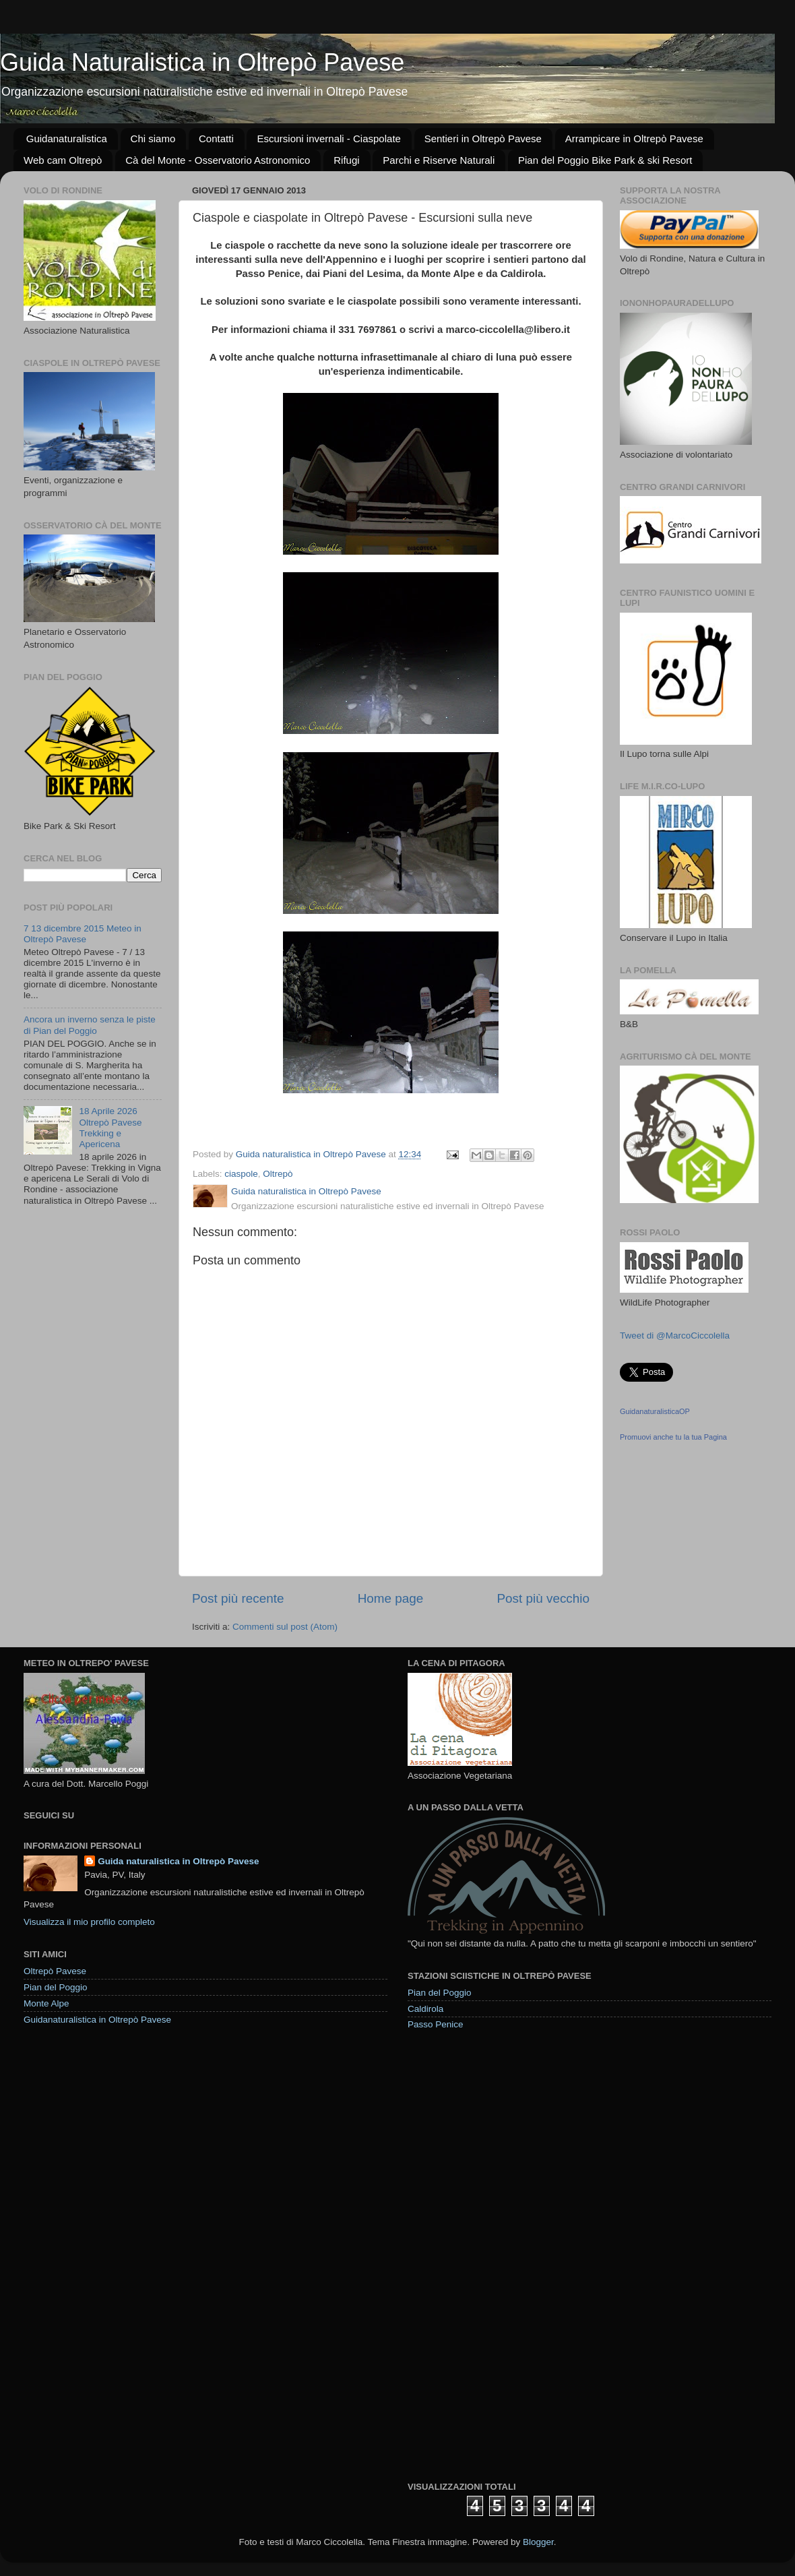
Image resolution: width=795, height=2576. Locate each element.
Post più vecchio (543, 1598)
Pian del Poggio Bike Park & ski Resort (605, 160)
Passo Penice (436, 2024)
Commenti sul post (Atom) (285, 1627)
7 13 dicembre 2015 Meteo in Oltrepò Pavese (82, 933)
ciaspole (241, 1174)
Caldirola (425, 2009)
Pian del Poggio (56, 1987)
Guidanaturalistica (66, 138)
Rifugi (346, 160)
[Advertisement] (462, 2255)
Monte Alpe (46, 2003)
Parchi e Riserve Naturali (439, 160)
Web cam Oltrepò (63, 160)
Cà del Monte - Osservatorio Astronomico (217, 160)
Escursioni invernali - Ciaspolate (328, 138)
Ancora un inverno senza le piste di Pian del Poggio (90, 1024)
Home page (391, 1598)
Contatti (216, 138)
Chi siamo (153, 138)
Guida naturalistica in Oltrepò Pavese (178, 1861)
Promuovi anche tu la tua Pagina (673, 1437)
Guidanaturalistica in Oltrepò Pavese (97, 2020)
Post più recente (238, 1598)
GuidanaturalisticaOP (655, 1411)
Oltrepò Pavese (55, 1971)
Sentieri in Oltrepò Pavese (483, 138)
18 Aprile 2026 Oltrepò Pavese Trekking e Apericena (110, 1127)
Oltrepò (277, 1174)
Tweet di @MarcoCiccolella (675, 1335)
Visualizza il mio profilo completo (89, 1922)
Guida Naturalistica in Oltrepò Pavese (202, 62)
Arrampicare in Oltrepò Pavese (634, 138)
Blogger (538, 2542)
